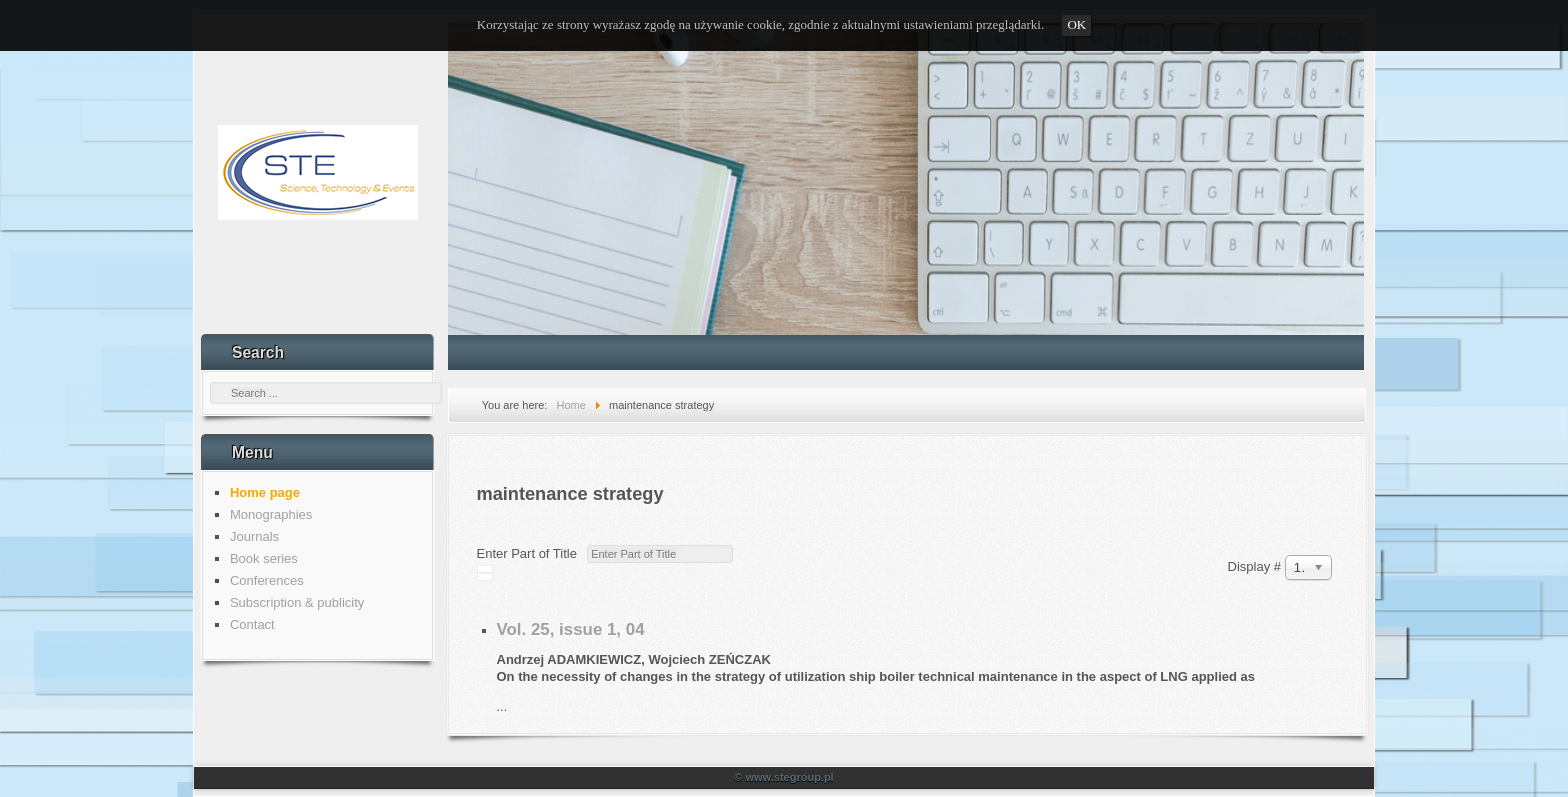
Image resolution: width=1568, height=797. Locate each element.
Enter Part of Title (531, 553)
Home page (265, 492)
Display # (1256, 566)
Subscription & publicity (297, 602)
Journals (254, 536)
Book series (264, 558)
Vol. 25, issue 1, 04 (571, 629)
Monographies (271, 514)
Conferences (267, 580)
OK (1076, 24)
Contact (252, 624)
